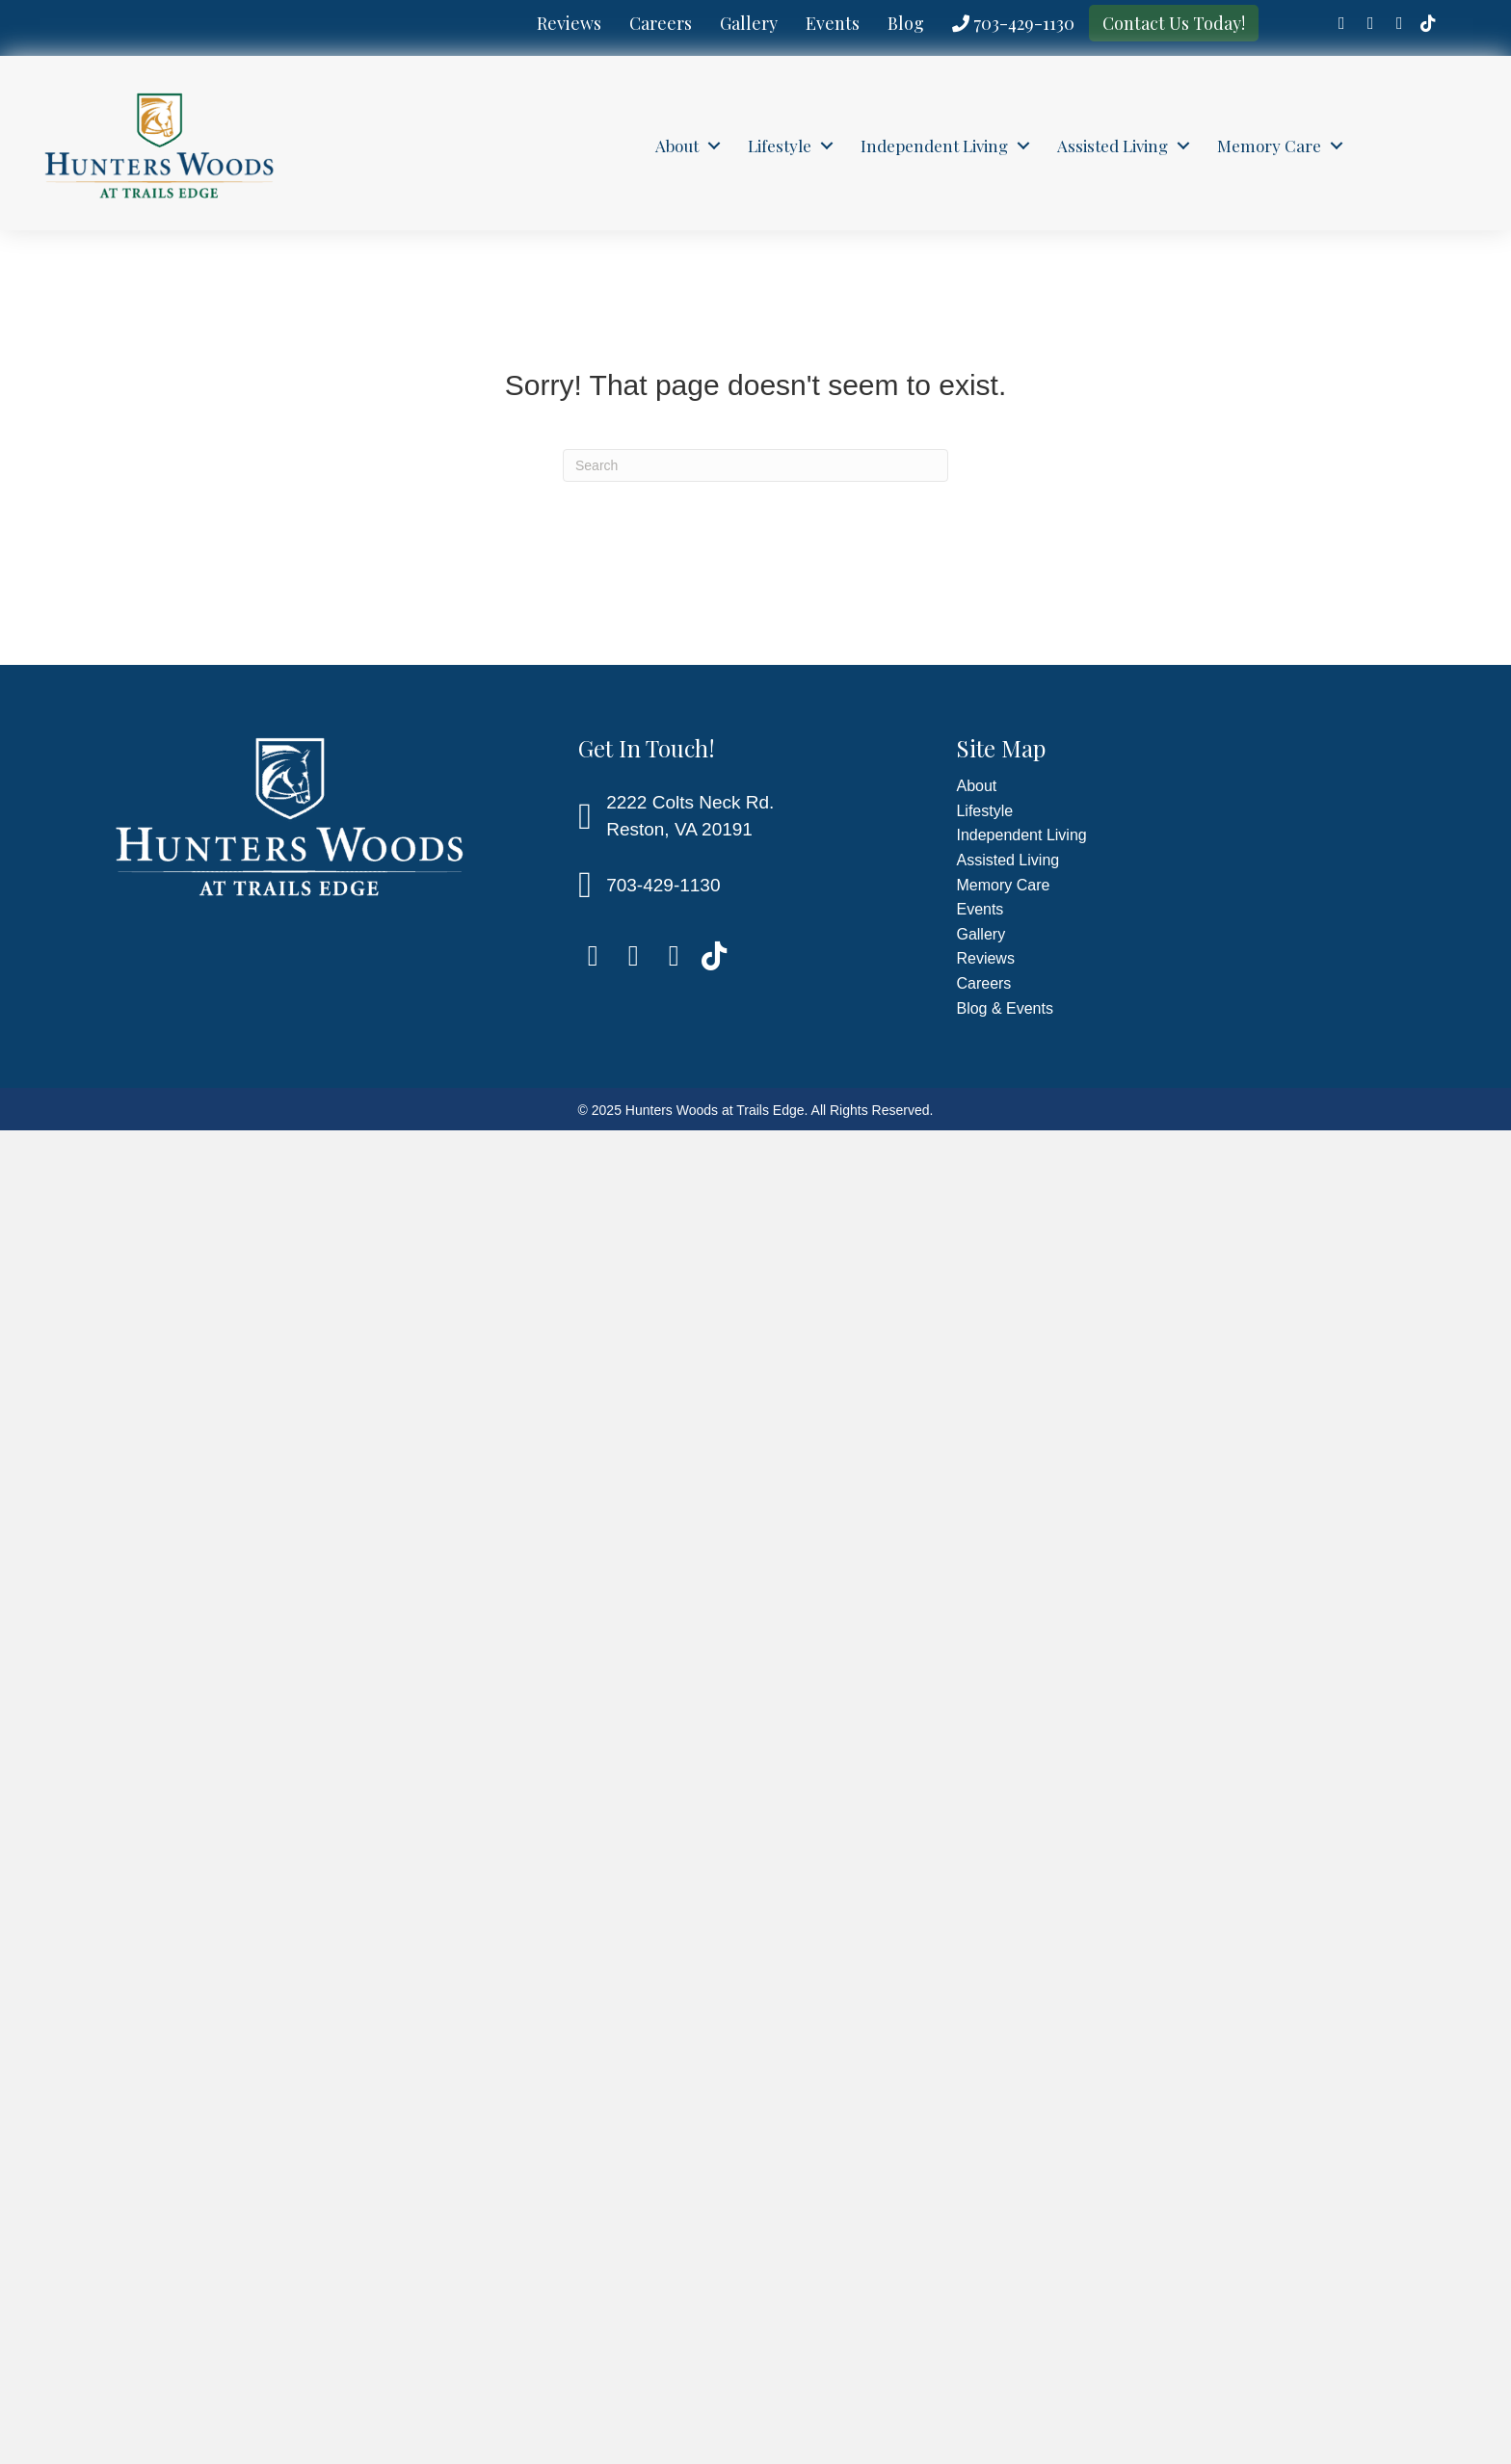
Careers (660, 23)
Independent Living (934, 145)
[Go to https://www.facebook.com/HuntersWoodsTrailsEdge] (1341, 24)
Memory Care (1269, 145)
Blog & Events (1004, 1008)
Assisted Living (1112, 145)
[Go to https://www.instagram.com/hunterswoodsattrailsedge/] (1399, 24)
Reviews (569, 23)
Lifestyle (779, 145)
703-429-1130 (1013, 23)
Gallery (749, 23)
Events (833, 23)
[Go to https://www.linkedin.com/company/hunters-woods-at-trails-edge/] (1370, 24)
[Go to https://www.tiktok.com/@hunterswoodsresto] (1428, 24)
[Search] (755, 465)
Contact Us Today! (1173, 23)
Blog (906, 23)
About (677, 145)
